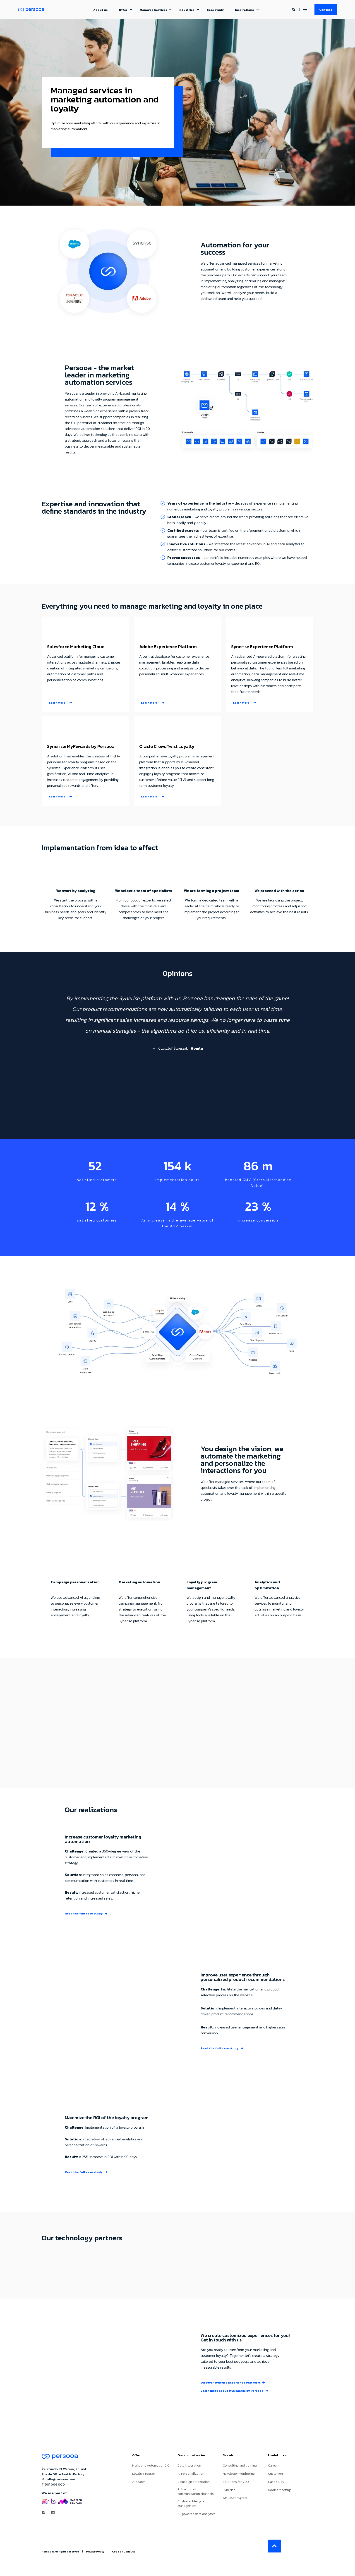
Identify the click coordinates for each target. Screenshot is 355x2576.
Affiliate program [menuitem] (235, 2498)
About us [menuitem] (100, 9)
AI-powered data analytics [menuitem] (196, 2514)
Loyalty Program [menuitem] (144, 2474)
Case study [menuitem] (215, 9)
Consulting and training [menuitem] (240, 2465)
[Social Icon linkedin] (51, 2512)
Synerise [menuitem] (229, 2490)
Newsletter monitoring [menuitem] (239, 2474)
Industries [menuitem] (186, 9)
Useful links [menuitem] (277, 2456)
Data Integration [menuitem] (189, 2465)
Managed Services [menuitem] (153, 9)
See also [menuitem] (229, 2456)
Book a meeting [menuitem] (279, 2490)
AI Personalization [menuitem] (191, 2474)
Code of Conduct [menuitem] (123, 2551)
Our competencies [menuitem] (191, 2456)
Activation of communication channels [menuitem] (196, 2491)
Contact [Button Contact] (325, 9)
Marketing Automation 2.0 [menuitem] (151, 2465)
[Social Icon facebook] (45, 2512)
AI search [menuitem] (139, 2482)
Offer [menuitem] (123, 9)
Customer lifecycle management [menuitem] (191, 2503)
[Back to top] (274, 2546)
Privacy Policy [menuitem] (95, 2551)
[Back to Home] (31, 9)
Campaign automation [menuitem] (194, 2482)
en (305, 9)
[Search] (294, 9)
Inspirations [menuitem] (244, 9)
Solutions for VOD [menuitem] (236, 2482)
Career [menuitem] (273, 2465)
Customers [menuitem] (276, 2474)
